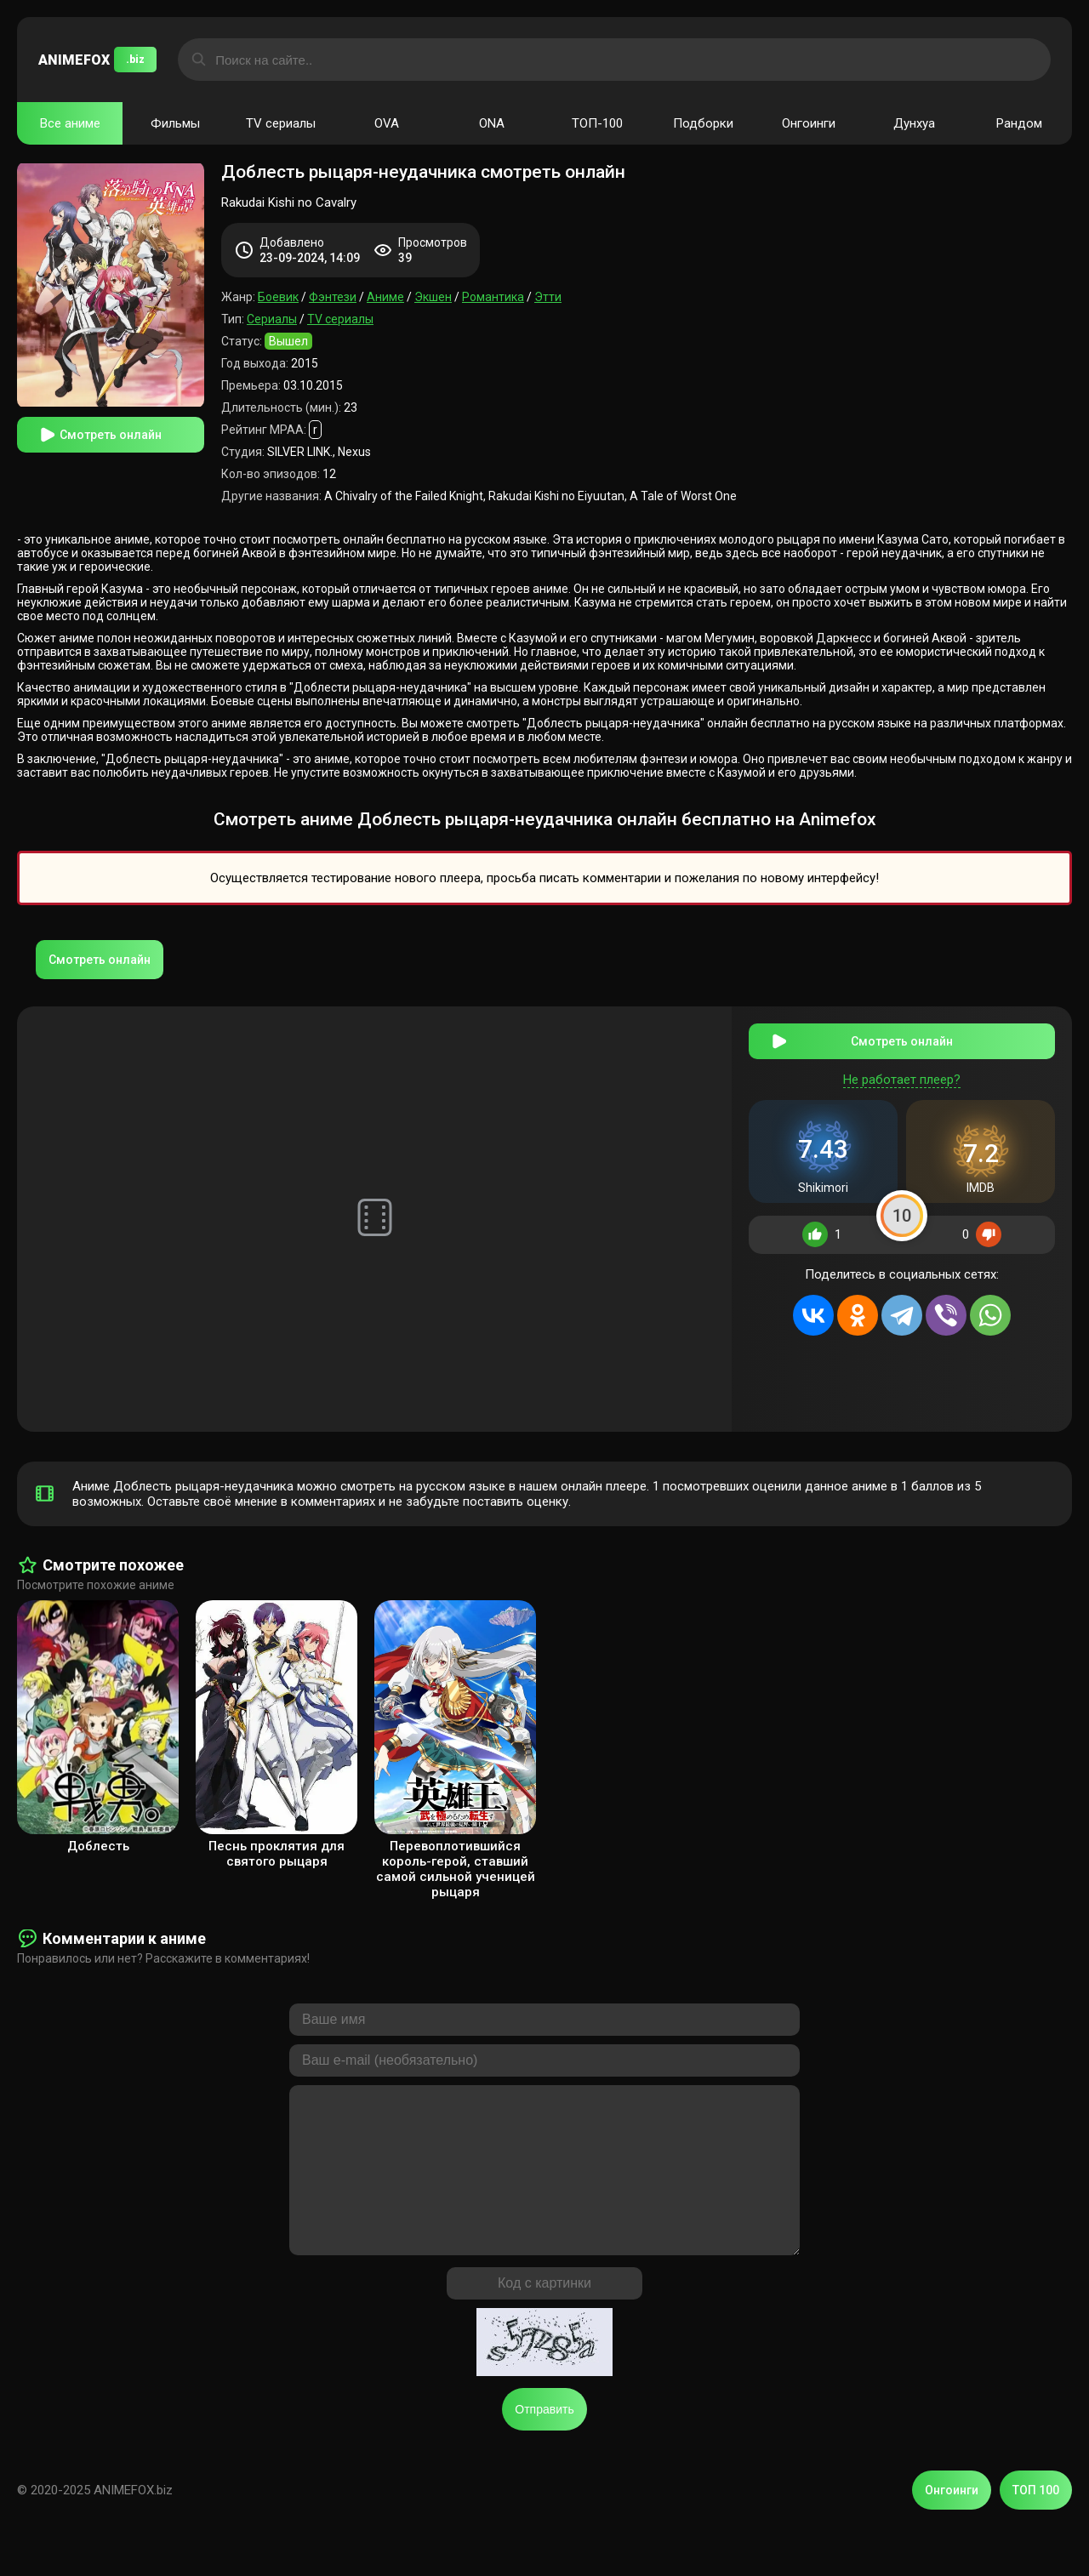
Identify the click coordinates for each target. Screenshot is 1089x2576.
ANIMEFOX (97, 59)
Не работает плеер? (902, 1070)
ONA (492, 123)
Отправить (544, 2435)
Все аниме (70, 123)
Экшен (433, 297)
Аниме (385, 297)
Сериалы (272, 319)
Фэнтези (332, 297)
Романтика (493, 297)
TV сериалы (281, 123)
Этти (548, 297)
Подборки (703, 123)
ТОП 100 (1035, 2516)
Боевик (278, 297)
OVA (386, 123)
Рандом (1019, 123)
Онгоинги (808, 123)
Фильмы (175, 123)
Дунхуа (914, 123)
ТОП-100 (597, 123)
